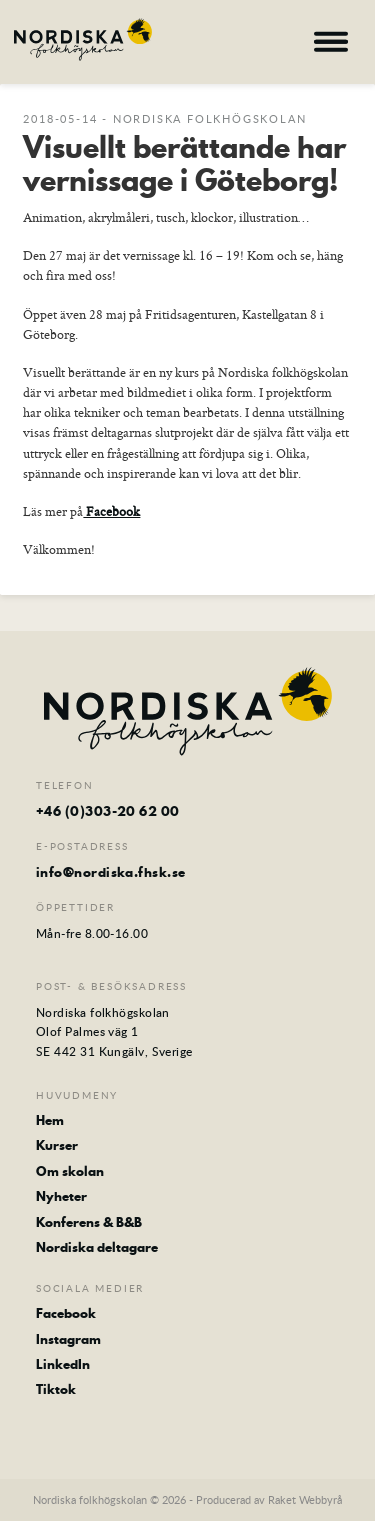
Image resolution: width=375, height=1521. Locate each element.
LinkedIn (63, 1364)
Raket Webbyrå (305, 1499)
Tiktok (56, 1389)
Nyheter (61, 1196)
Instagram (68, 1339)
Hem (50, 1120)
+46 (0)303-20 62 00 (108, 811)
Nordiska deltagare (97, 1247)
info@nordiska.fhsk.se (110, 872)
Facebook (111, 511)
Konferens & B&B (89, 1222)
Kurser (57, 1145)
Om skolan (70, 1171)
